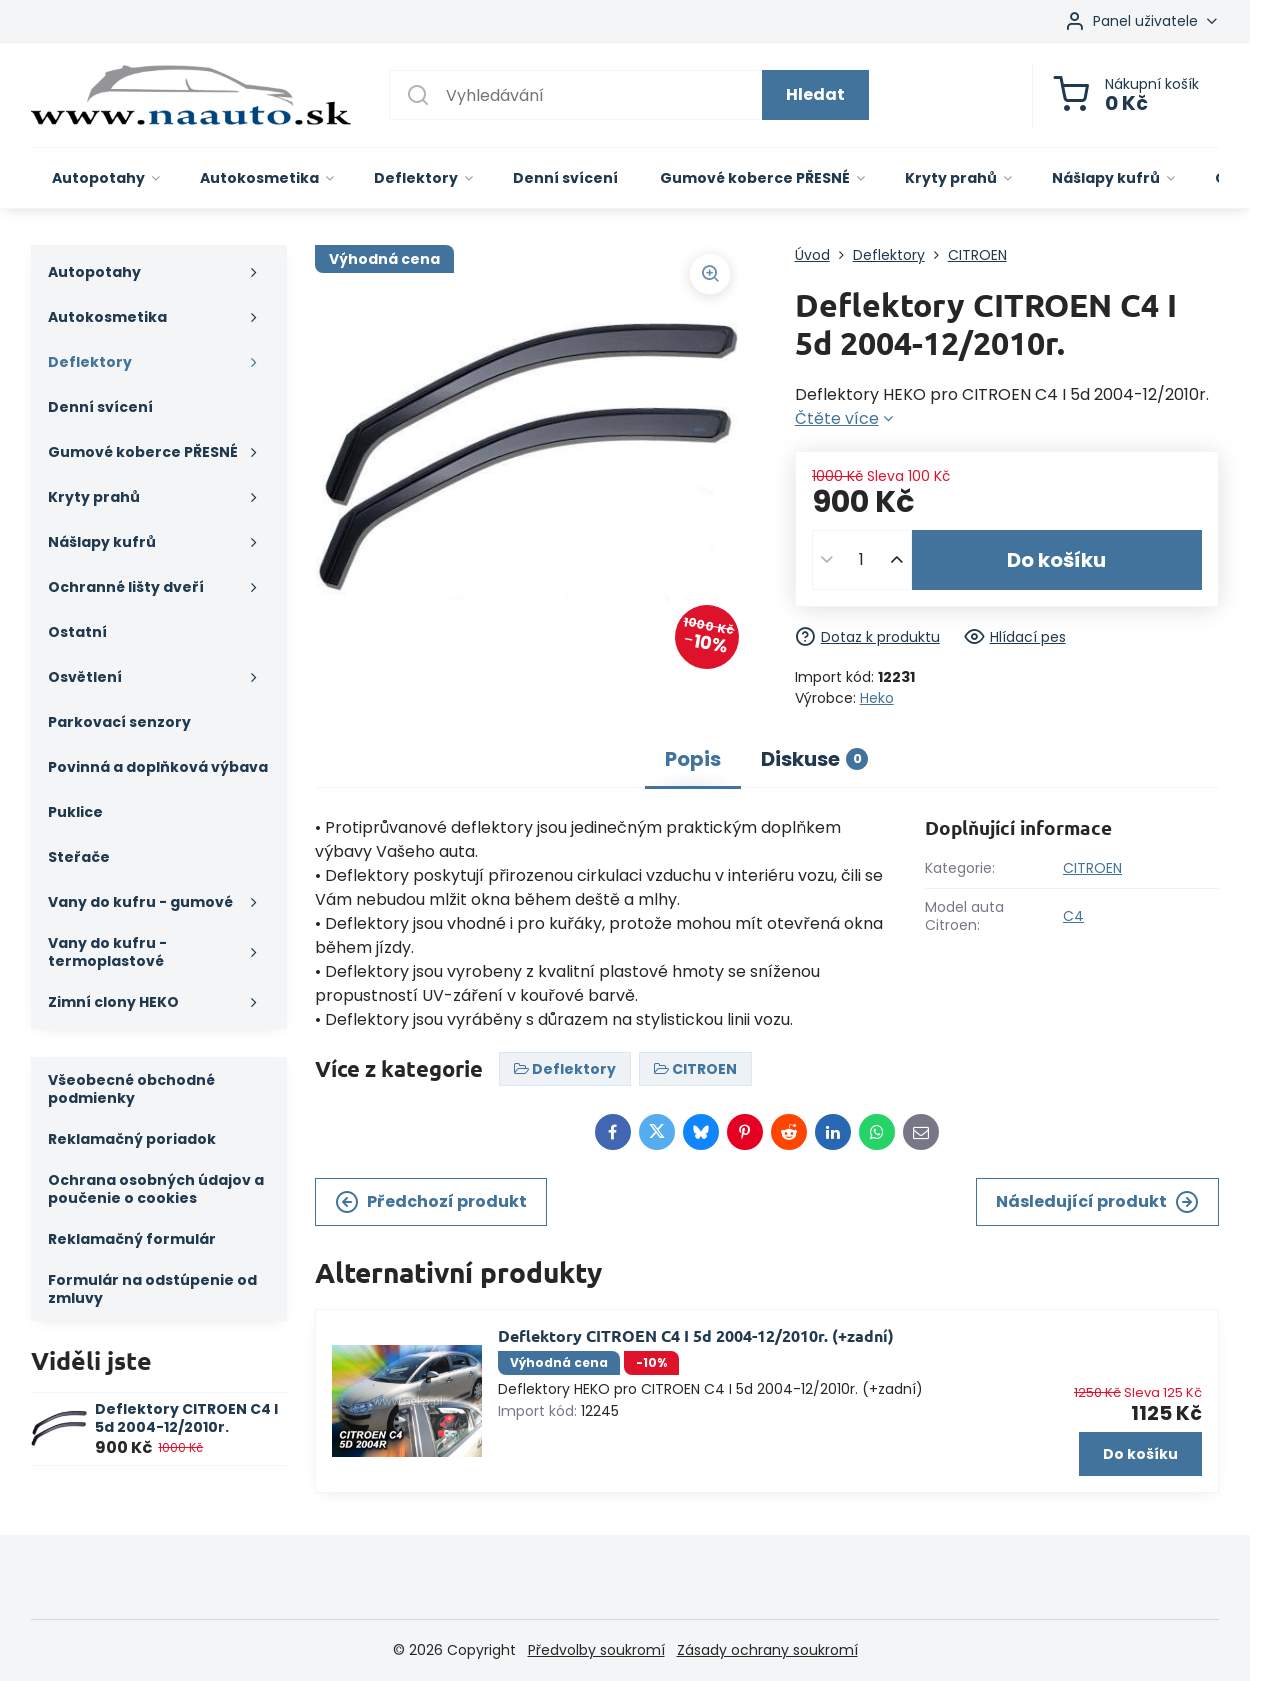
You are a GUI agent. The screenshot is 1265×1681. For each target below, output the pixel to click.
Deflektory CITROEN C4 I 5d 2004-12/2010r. (186, 1418)
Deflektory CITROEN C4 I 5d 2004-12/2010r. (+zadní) (696, 1335)
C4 (1073, 916)
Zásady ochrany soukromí (767, 1650)
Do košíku (1056, 560)
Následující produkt (1097, 1202)
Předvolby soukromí (596, 1650)
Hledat (815, 94)
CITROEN (1092, 868)
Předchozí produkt (431, 1202)
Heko (877, 698)
